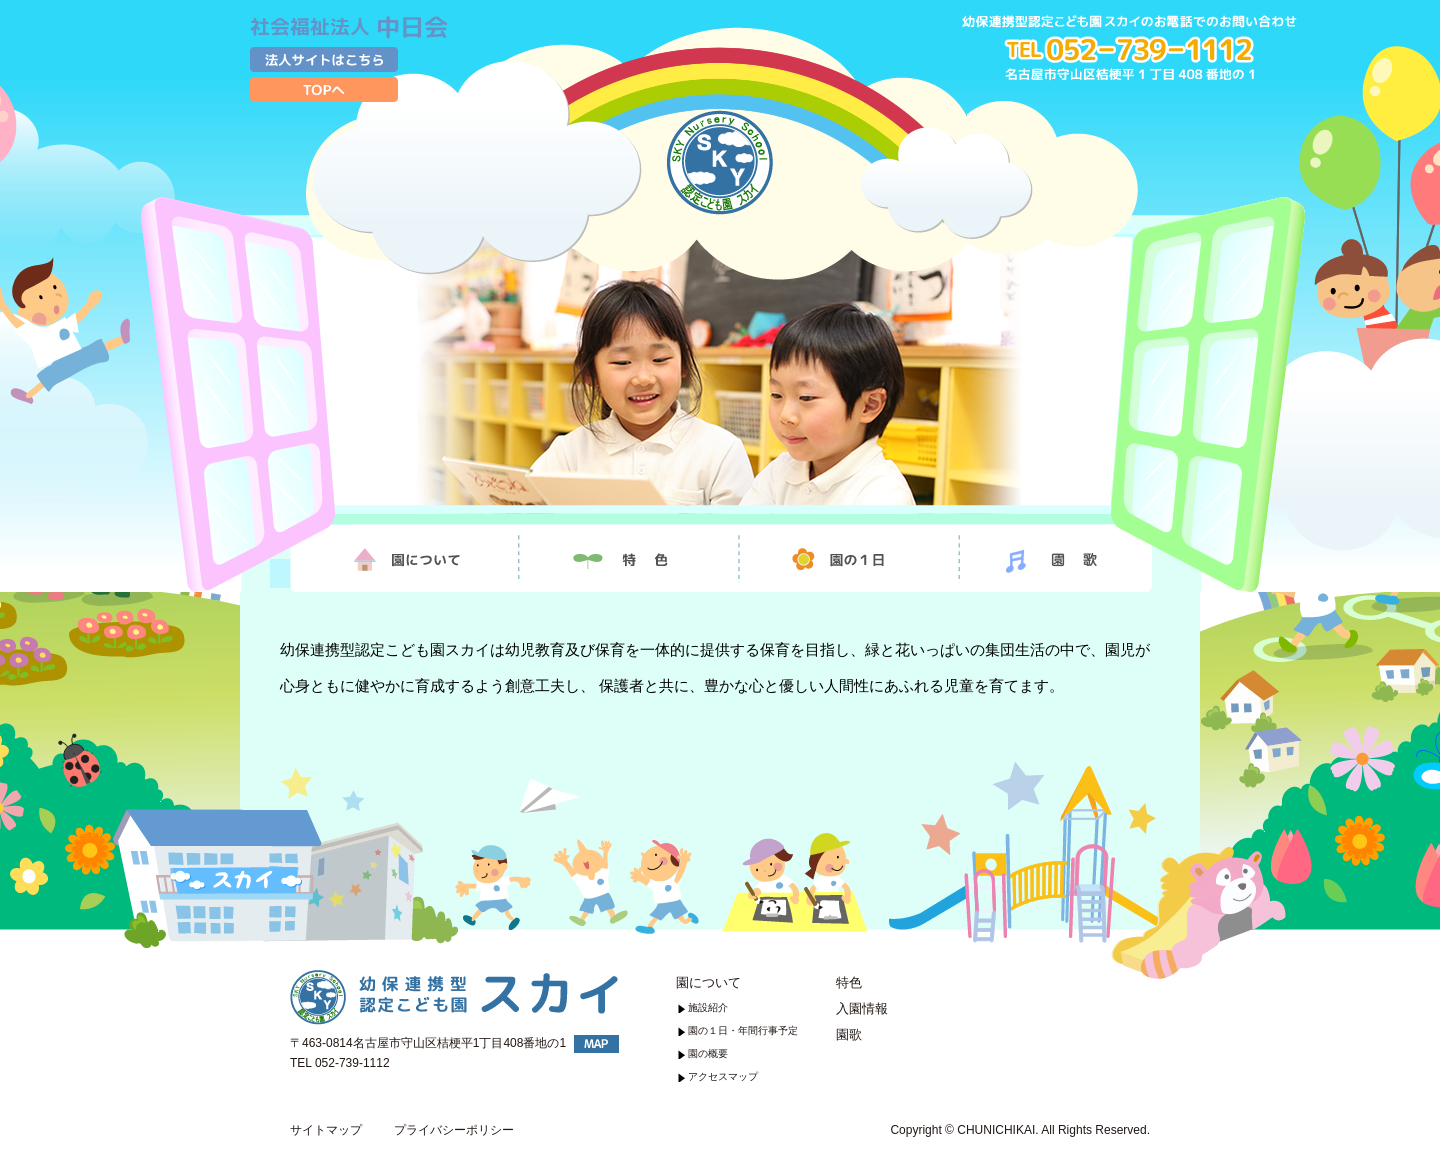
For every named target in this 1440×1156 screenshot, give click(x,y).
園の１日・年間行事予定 (743, 1030)
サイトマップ (326, 1130)
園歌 (849, 1034)
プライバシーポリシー (454, 1130)
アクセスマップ (723, 1076)
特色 (849, 982)
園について (708, 982)
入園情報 (862, 1008)
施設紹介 (708, 1007)
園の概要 (708, 1053)
